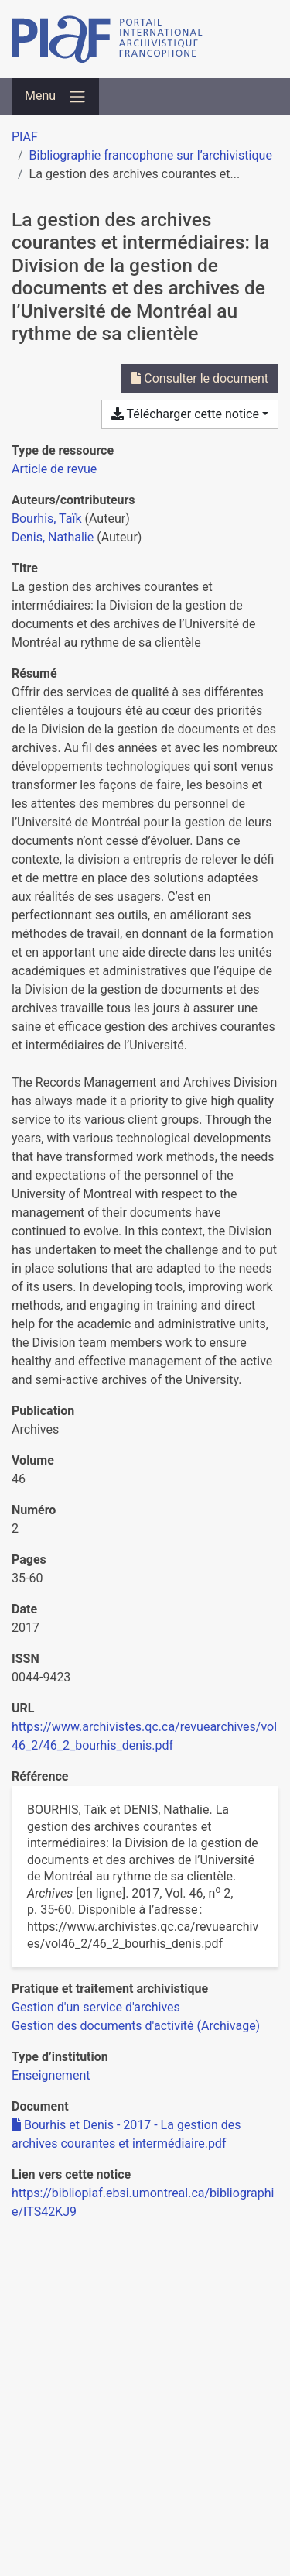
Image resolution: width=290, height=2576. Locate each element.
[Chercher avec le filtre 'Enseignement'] (51, 2075)
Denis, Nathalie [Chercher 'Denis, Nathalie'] (53, 537)
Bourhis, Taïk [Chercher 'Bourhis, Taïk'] (47, 518)
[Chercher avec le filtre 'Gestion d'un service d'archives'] (96, 2007)
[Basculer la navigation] (55, 96)
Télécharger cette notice (185, 414)
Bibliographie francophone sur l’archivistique (150, 155)
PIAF (25, 136)
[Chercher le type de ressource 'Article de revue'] (54, 469)
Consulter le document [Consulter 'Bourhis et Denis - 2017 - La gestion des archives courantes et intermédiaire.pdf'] (199, 378)
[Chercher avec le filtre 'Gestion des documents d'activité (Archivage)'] (136, 2025)
